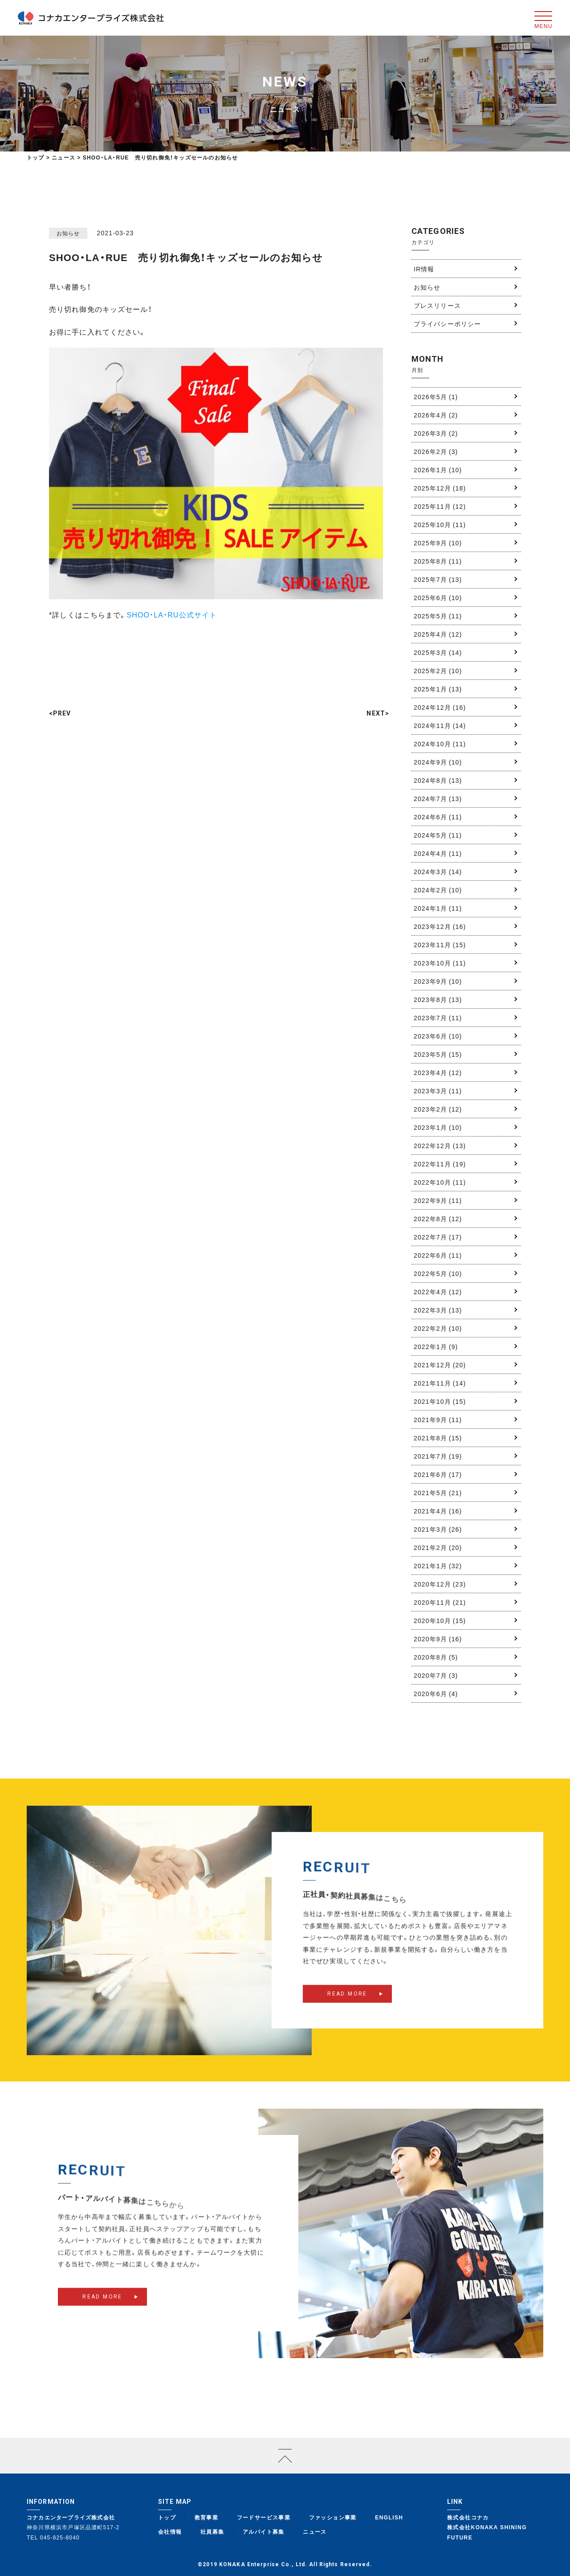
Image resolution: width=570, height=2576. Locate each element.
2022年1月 (436, 1346)
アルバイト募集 (264, 2531)
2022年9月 (438, 1200)
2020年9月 (438, 1638)
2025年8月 (438, 560)
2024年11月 (440, 725)
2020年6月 (436, 1693)
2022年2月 (438, 1328)
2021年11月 (440, 1382)
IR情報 (424, 268)
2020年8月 (436, 1656)
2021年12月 (440, 1364)
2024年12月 (440, 707)
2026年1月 (438, 469)
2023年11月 (440, 944)
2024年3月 (438, 871)
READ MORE (347, 2005)
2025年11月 (440, 506)
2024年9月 (438, 761)
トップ (36, 157)
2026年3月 (436, 433)
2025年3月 (438, 652)
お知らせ (427, 286)
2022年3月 (438, 1309)
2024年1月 (438, 908)
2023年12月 (440, 926)
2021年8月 (438, 1437)
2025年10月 (440, 524)
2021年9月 (438, 1419)
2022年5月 (438, 1273)
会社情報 (170, 2531)
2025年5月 (438, 615)
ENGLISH (389, 2517)
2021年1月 (438, 1565)
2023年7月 (438, 1017)
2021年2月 (438, 1547)
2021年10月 (440, 1401)
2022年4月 (438, 1291)
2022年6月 (438, 1255)
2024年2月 (438, 889)
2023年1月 (438, 1127)
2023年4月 (438, 1072)
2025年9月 (438, 542)
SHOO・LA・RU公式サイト (172, 614)
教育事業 (207, 2517)
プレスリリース (437, 305)
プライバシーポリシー (447, 323)
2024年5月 (438, 834)
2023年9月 (438, 981)
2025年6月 (438, 597)
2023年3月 (438, 1090)
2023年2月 (438, 1108)
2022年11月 (440, 1163)
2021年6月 (438, 1474)
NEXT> (377, 713)
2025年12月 (440, 487)
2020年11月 (440, 1602)
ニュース (315, 2531)
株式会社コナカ (468, 2517)
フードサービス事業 (264, 2517)
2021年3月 (438, 1529)
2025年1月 (438, 688)
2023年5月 (438, 1054)
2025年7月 (438, 579)
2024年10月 (440, 743)
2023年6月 (438, 1035)
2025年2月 (438, 670)
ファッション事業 (333, 2517)
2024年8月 (438, 780)
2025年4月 (438, 634)
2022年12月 (440, 1145)
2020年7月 (436, 1675)
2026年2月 (436, 451)
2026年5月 (436, 396)
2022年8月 (438, 1218)
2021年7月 (438, 1456)
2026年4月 (436, 414)
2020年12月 (440, 1583)
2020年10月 (440, 1620)
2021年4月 (438, 1510)
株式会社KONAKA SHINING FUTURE (487, 2532)
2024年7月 (438, 798)
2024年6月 (438, 816)
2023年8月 (438, 999)
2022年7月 (438, 1236)
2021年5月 (438, 1492)
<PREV (60, 713)
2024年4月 (438, 853)
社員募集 (212, 2531)
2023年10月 (440, 962)
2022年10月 (440, 1182)
